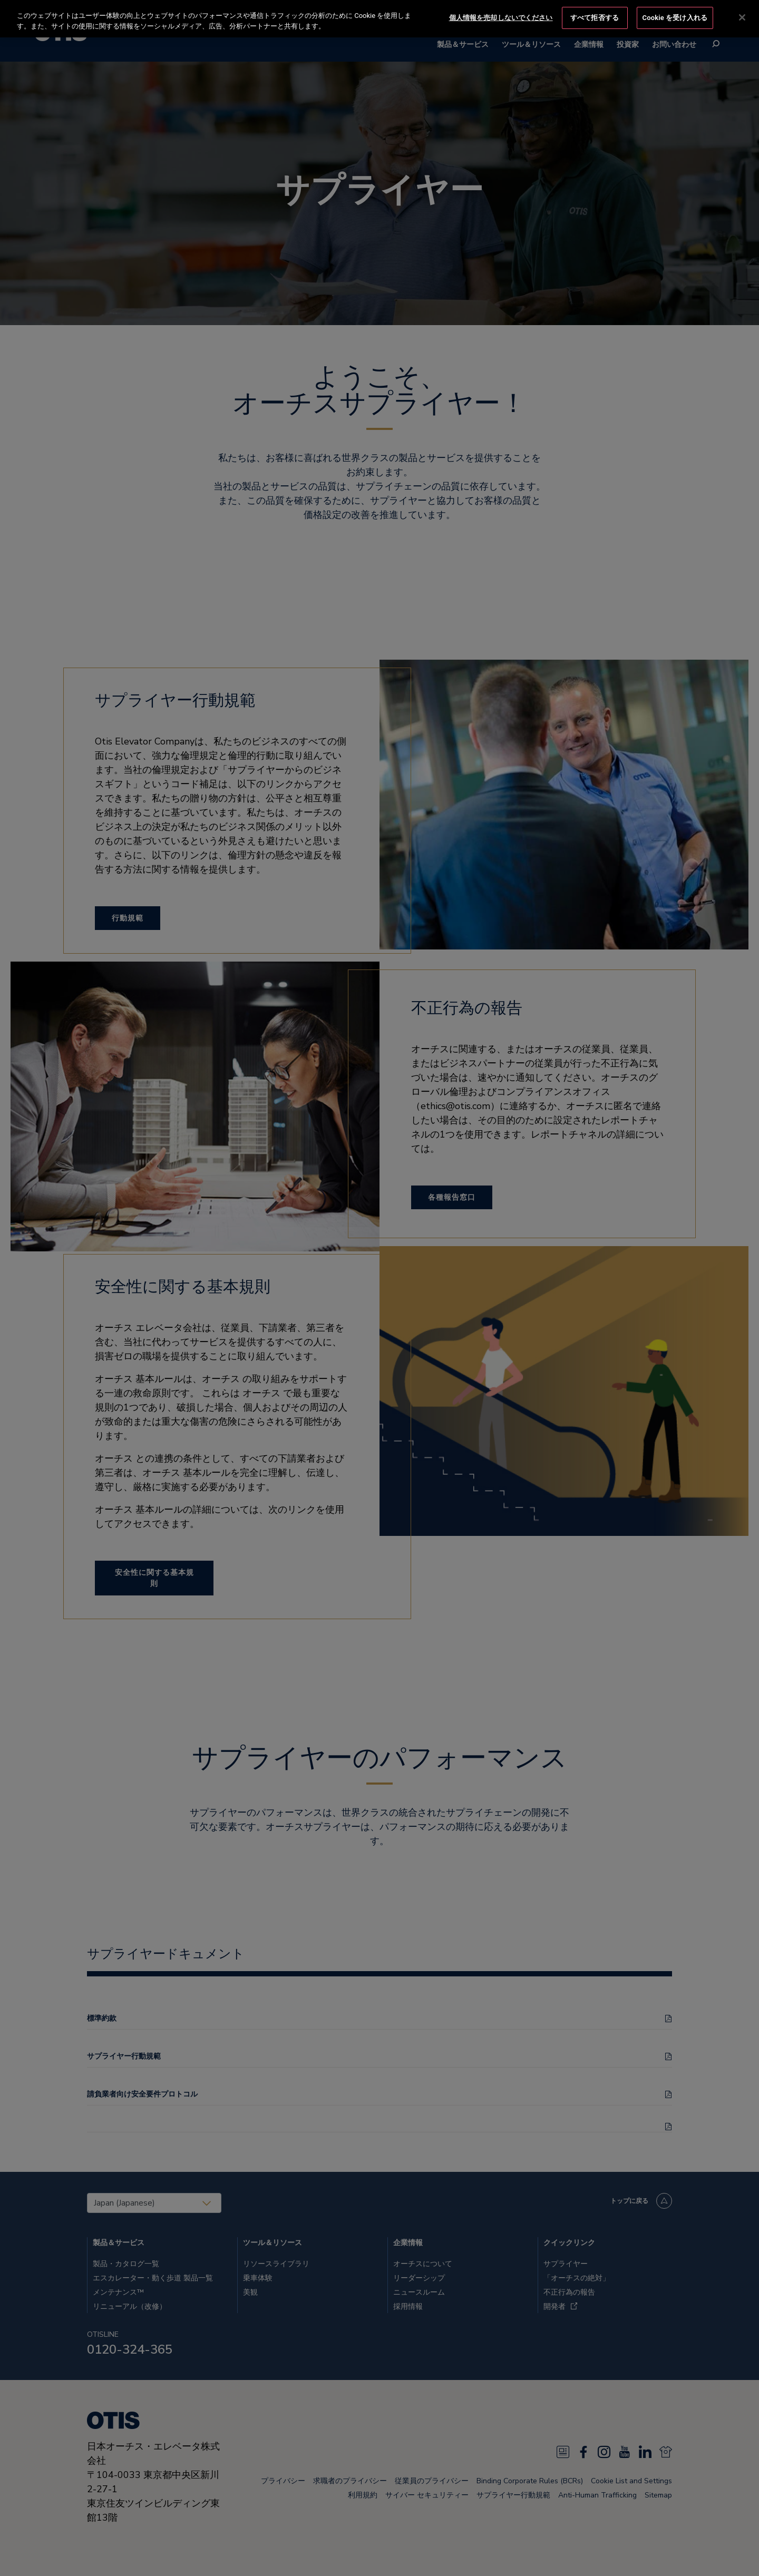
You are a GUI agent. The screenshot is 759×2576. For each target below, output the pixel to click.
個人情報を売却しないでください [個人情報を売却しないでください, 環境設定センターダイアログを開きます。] (501, 17)
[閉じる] (742, 16)
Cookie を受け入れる (675, 17)
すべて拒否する (594, 17)
